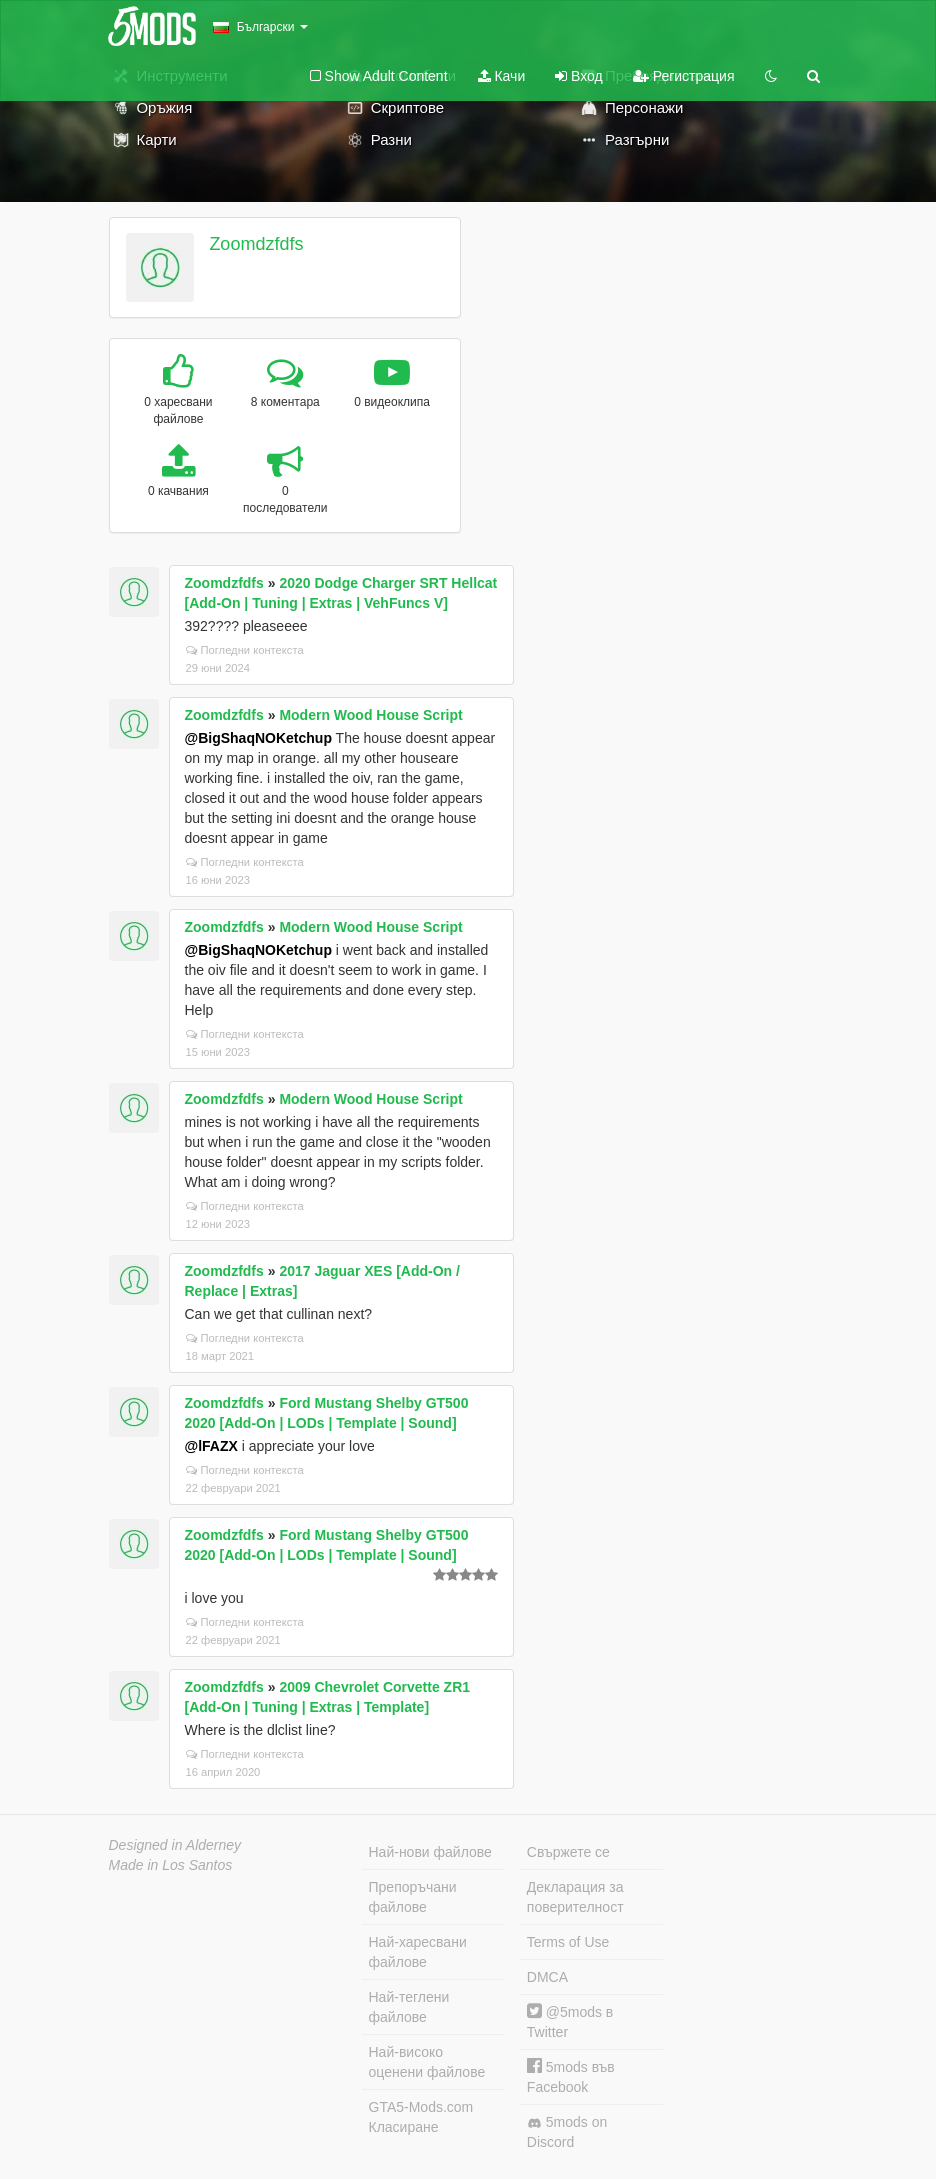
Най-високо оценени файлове (427, 2062)
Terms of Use (568, 1942)
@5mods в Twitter (570, 2021)
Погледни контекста (245, 650)
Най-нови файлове (430, 1852)
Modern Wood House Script (370, 715)
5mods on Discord (567, 2132)
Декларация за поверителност (575, 1897)
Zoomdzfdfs (256, 244)
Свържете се (568, 1852)
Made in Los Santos (171, 1865)
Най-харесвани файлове (418, 1952)
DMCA (547, 1977)
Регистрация (684, 76)
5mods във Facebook (571, 2076)
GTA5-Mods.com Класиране (421, 2117)
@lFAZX (211, 1446)
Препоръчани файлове (413, 1897)
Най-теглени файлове (409, 2007)
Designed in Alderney (175, 1845)
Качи (502, 76)
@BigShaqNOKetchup (258, 738)
